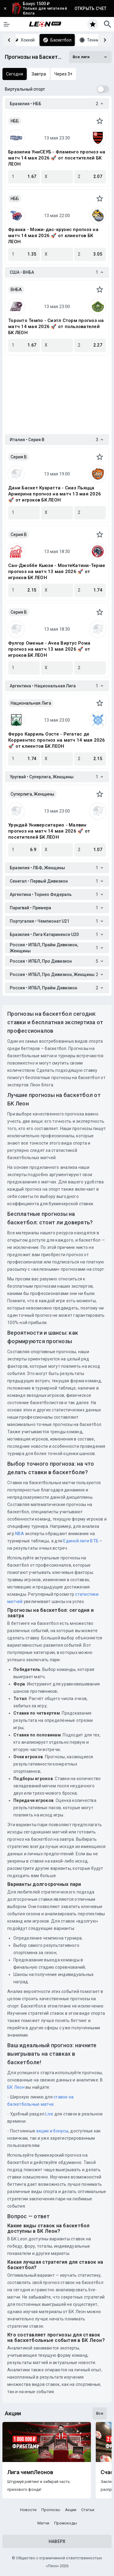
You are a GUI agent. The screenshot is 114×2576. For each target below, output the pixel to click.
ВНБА (16, 289)
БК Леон (16, 2087)
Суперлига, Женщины (32, 794)
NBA (19, 1533)
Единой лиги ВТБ (80, 1540)
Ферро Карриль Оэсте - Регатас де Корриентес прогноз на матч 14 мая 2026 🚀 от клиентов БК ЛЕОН (56, 740)
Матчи (43, 2523)
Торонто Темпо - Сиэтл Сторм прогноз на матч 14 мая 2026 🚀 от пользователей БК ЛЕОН (56, 326)
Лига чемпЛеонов (30, 2472)
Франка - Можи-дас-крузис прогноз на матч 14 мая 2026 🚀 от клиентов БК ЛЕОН (53, 235)
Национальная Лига (31, 703)
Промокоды (65, 2523)
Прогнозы (50, 2509)
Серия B (19, 456)
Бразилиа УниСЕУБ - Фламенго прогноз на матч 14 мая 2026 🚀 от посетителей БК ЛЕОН (56, 158)
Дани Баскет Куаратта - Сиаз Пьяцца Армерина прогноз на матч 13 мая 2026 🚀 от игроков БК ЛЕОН (54, 494)
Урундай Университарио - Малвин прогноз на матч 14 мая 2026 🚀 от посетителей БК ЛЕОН (49, 831)
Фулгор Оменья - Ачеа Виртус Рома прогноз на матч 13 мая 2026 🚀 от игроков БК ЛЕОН (49, 649)
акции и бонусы (51, 2130)
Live (49, 2113)
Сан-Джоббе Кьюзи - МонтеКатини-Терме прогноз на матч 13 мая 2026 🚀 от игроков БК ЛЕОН (56, 571)
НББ (15, 121)
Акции (70, 2509)
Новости (28, 2509)
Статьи (87, 2509)
